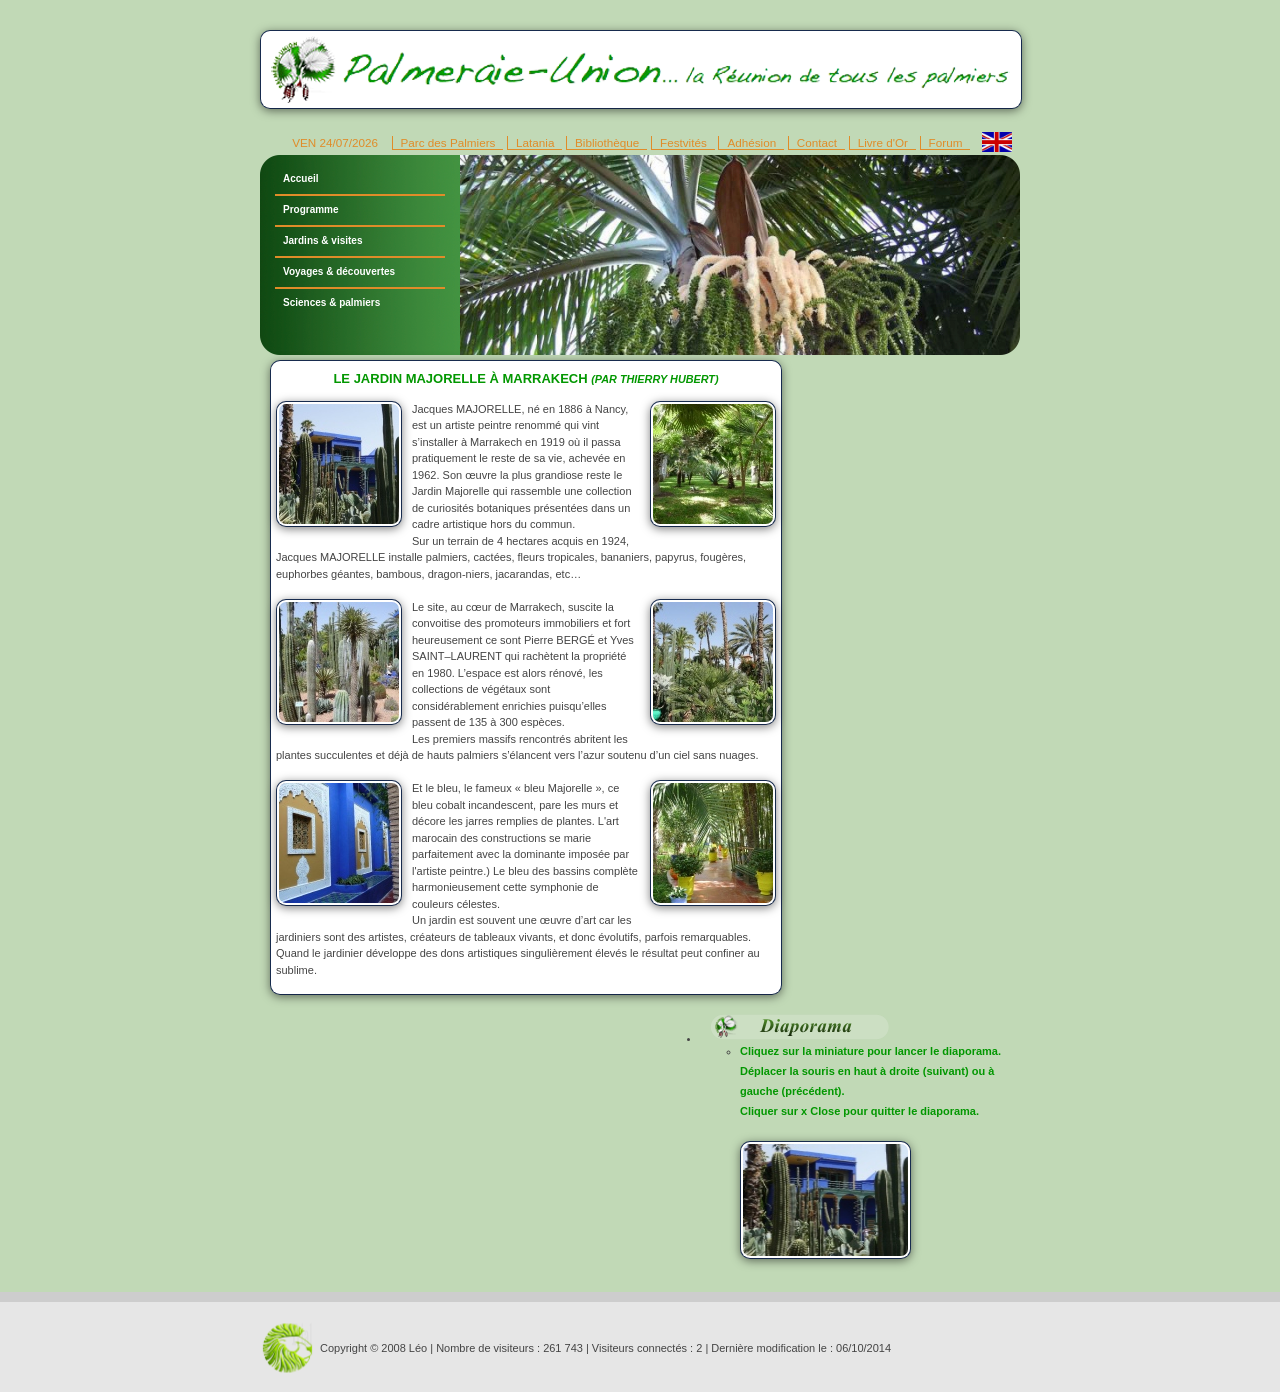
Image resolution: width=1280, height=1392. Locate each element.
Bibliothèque (607, 142)
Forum (946, 142)
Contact (817, 142)
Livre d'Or (883, 142)
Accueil (301, 178)
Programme (311, 209)
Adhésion (751, 142)
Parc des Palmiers (448, 142)
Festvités (683, 142)
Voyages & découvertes (339, 271)
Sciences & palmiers (331, 302)
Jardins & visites (322, 240)
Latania (535, 142)
